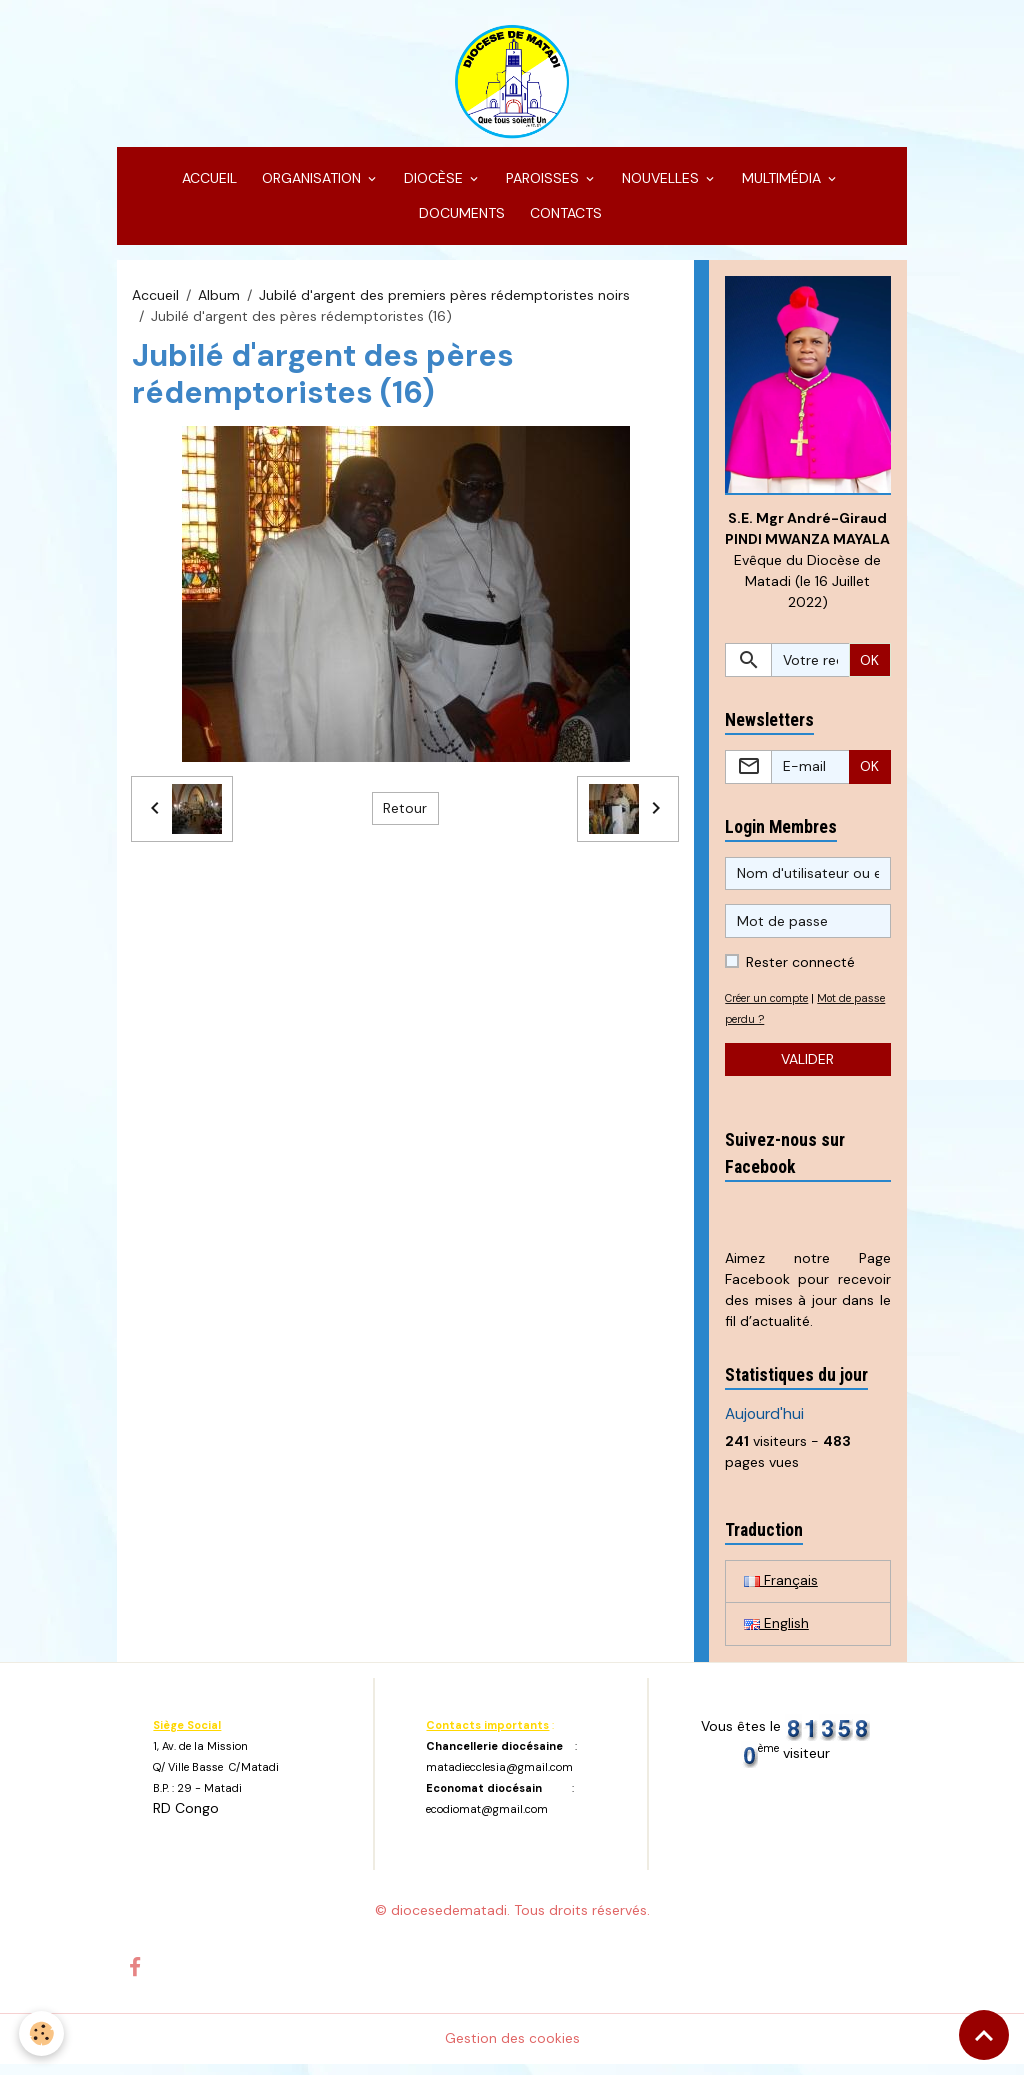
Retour (405, 816)
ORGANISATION (311, 186)
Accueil (155, 303)
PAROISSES (542, 186)
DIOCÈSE (433, 186)
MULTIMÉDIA (781, 186)
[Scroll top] (984, 2035)
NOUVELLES (660, 186)
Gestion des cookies (512, 2049)
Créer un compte (771, 1007)
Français (781, 1591)
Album (219, 303)
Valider (807, 1068)
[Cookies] (42, 2033)
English (776, 1634)
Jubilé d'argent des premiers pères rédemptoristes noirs (444, 303)
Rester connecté (800, 971)
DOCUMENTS (460, 221)
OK (869, 669)
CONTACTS (564, 221)
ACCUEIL (207, 186)
